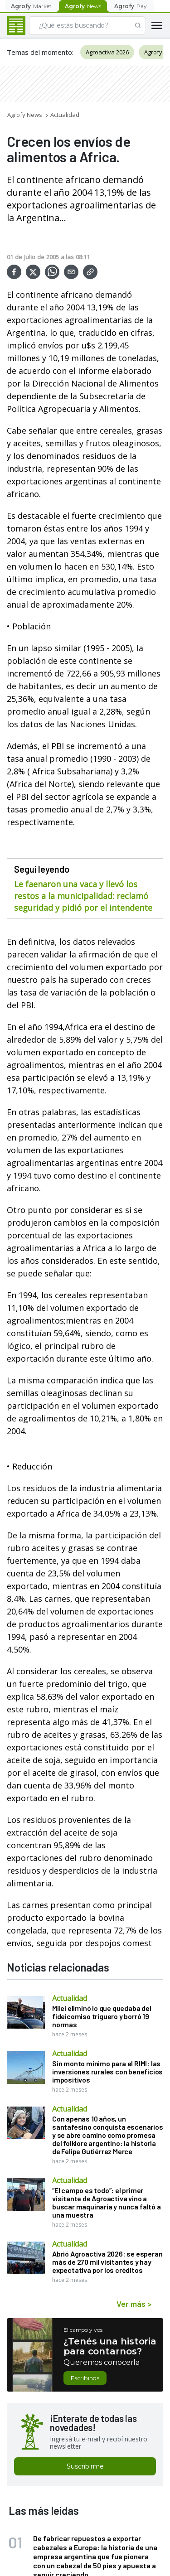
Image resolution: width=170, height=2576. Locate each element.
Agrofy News (24, 114)
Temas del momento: (40, 52)
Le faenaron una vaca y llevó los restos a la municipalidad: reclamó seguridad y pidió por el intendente (83, 896)
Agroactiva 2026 (107, 52)
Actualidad (64, 114)
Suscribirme (85, 2466)
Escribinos (85, 2378)
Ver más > (134, 2304)
